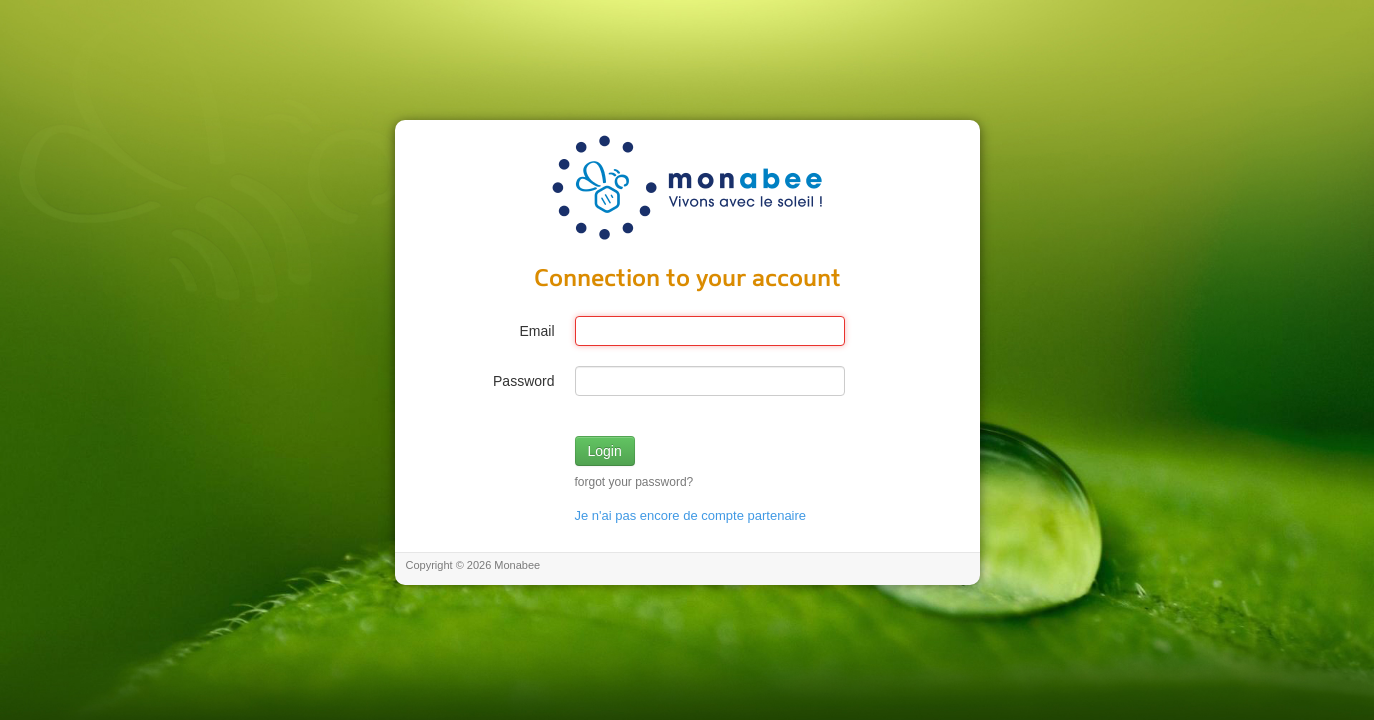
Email (536, 331)
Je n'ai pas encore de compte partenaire (691, 515)
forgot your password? (634, 482)
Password (523, 381)
